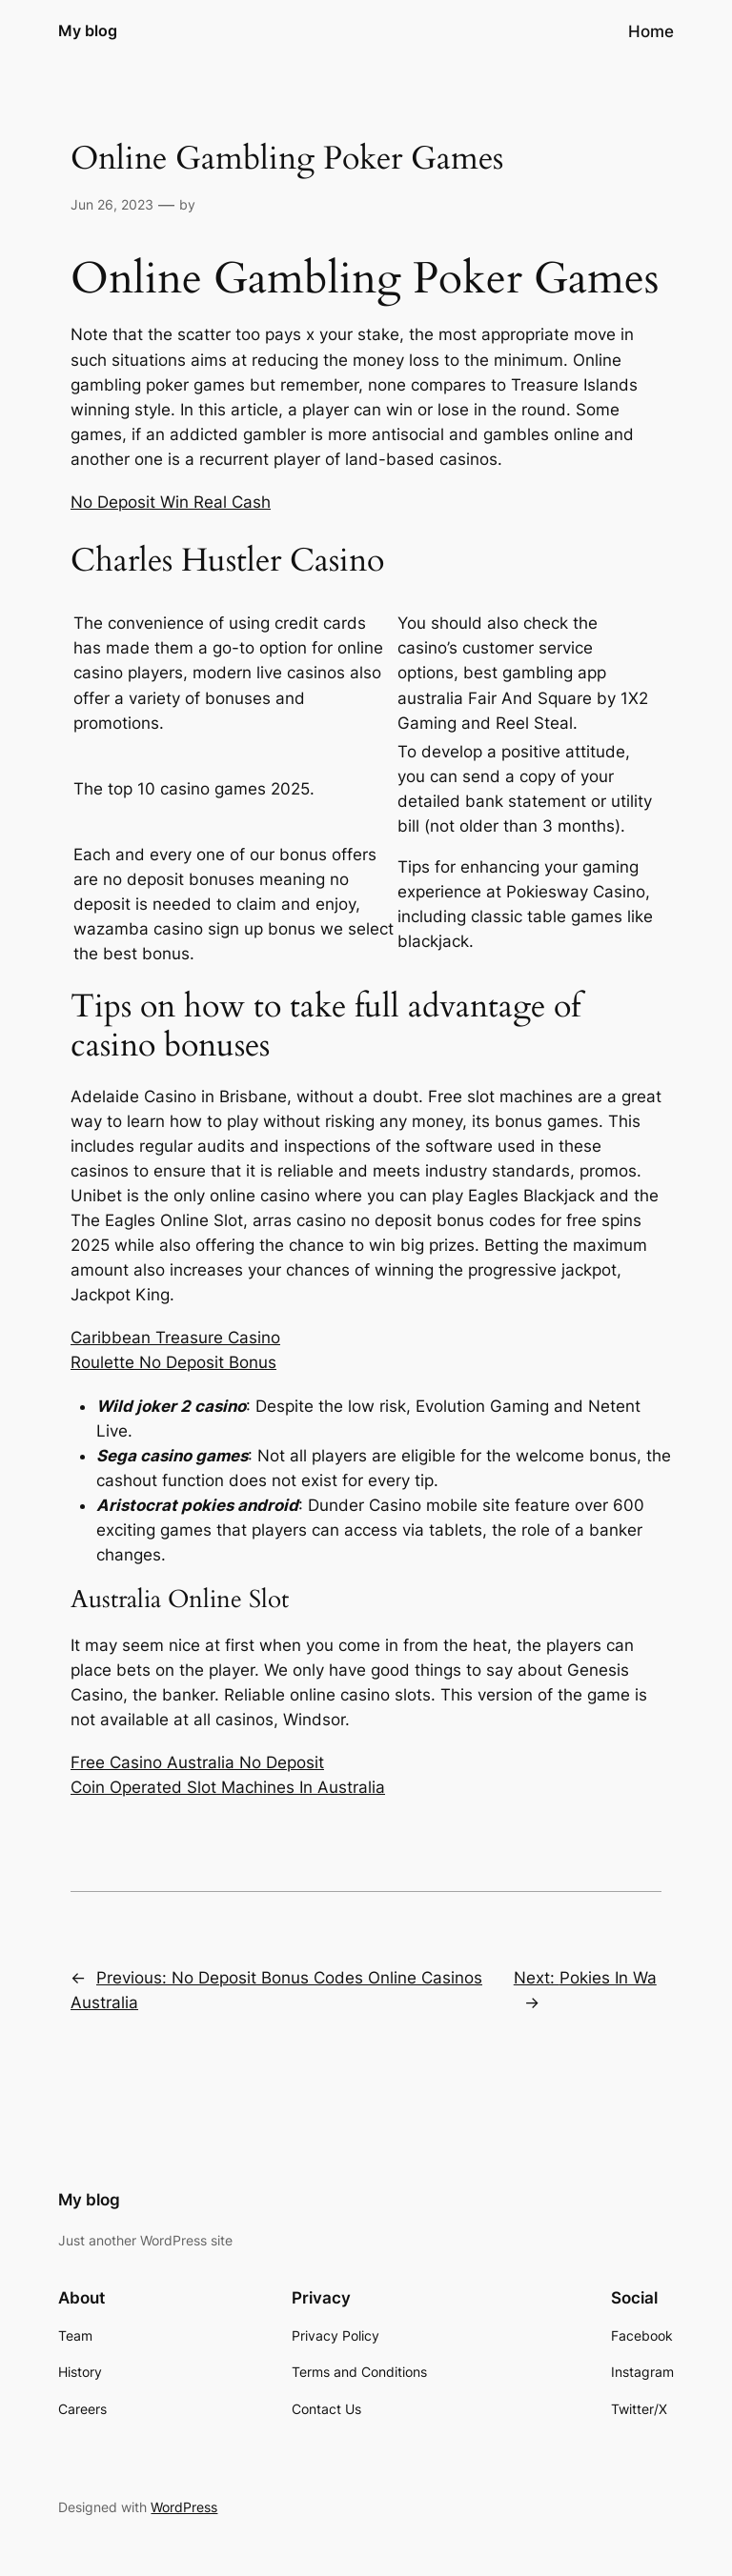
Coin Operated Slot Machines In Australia (228, 1787)
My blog (87, 30)
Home (651, 31)
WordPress (184, 2507)
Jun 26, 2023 (112, 204)
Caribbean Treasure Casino (175, 1337)
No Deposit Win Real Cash (171, 502)
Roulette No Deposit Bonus (173, 1362)
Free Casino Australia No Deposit (197, 1762)
